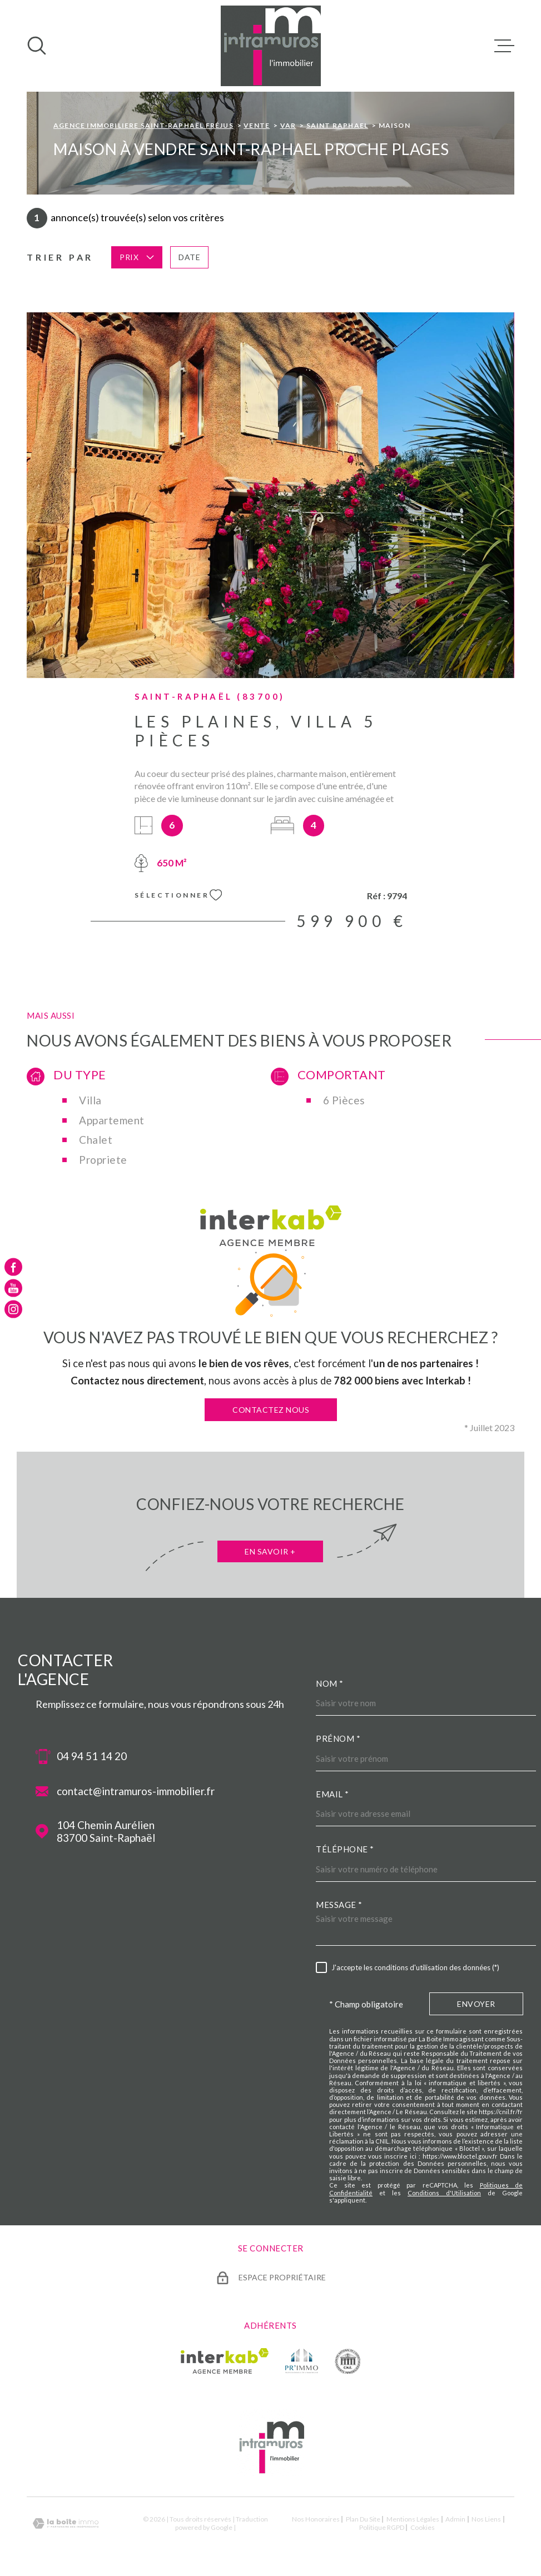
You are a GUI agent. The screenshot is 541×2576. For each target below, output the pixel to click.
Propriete (103, 1160)
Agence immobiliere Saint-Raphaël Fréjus (143, 125)
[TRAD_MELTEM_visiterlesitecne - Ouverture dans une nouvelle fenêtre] (347, 2361)
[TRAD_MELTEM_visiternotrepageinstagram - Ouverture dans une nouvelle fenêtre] (13, 1309)
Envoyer (476, 2004)
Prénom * (338, 1738)
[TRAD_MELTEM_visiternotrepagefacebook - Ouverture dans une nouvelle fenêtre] (13, 1266)
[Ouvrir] (37, 46)
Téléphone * (345, 1849)
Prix (137, 257)
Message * (339, 1905)
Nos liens (486, 2519)
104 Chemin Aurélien (106, 1832)
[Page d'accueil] (271, 46)
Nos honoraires (316, 2519)
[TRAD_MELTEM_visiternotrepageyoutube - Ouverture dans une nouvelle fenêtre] (13, 1288)
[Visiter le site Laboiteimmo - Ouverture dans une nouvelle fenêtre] (66, 2523)
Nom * (330, 1683)
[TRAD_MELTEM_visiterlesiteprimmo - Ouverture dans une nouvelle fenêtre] (301, 2361)
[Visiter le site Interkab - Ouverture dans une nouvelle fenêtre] (225, 2361)
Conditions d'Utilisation (444, 2192)
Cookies (422, 2527)
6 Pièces (344, 1100)
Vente (257, 125)
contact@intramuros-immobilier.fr (136, 1791)
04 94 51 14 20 (92, 1756)
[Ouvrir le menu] (504, 46)
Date (189, 257)
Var (288, 125)
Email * (332, 1794)
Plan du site (363, 2519)
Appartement (112, 1120)
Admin (455, 2519)
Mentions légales (412, 2519)
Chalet (95, 1140)
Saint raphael (337, 125)
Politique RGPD (381, 2527)
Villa (90, 1100)
